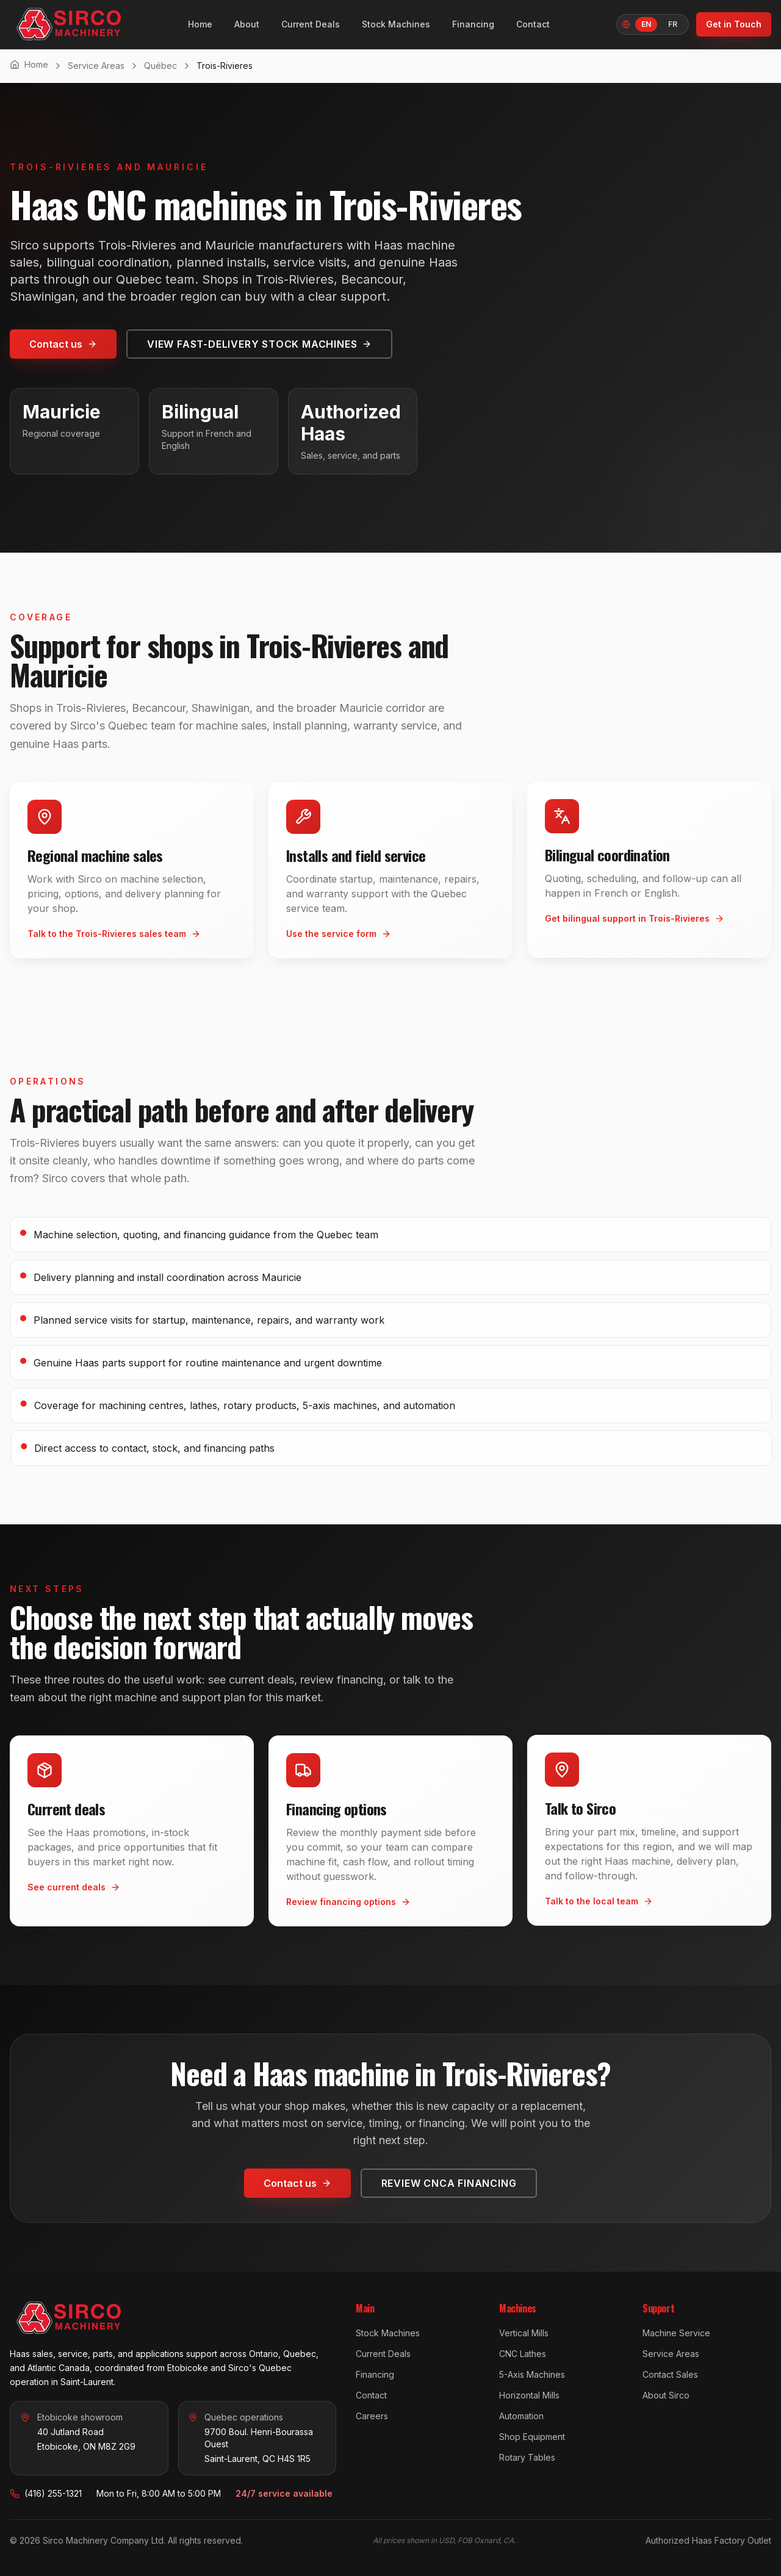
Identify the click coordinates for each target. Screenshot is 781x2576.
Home (200, 24)
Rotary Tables (527, 2457)
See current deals (73, 1886)
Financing (473, 24)
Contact (533, 24)
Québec (160, 65)
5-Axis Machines (532, 2374)
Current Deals (310, 24)
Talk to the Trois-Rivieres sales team (114, 932)
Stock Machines (396, 24)
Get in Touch (733, 24)
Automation (521, 2416)
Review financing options (348, 1905)
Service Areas (96, 65)
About (246, 24)
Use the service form (338, 937)
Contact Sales (670, 2374)
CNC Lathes (522, 2353)
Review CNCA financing (449, 2182)
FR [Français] (672, 24)
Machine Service (676, 2333)
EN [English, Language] (646, 24)
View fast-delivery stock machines (259, 344)
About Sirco (665, 2395)
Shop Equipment (532, 2436)
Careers (372, 2416)
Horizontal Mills (529, 2395)
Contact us (63, 344)
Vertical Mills (524, 2333)
